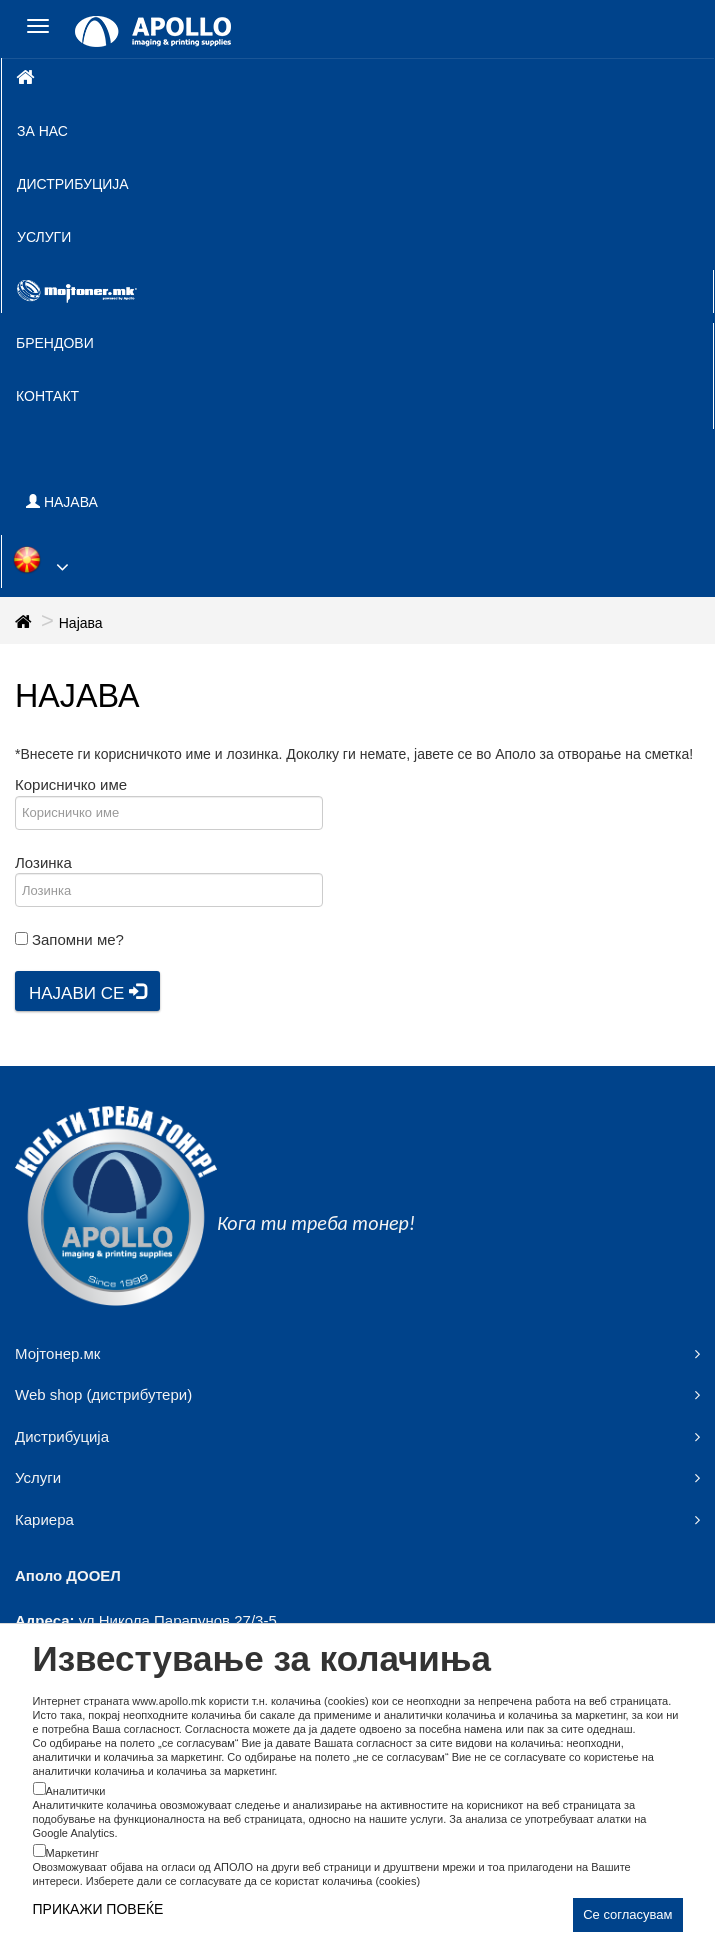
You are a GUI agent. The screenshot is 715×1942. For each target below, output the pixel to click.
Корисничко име (71, 784)
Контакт (47, 396)
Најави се (87, 993)
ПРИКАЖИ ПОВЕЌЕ (98, 1909)
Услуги (44, 237)
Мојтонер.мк (57, 1353)
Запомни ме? (78, 939)
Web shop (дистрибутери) (103, 1394)
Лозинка (43, 862)
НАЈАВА (62, 502)
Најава (81, 623)
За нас (42, 131)
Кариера (44, 1519)
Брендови (55, 343)
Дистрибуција (73, 184)
